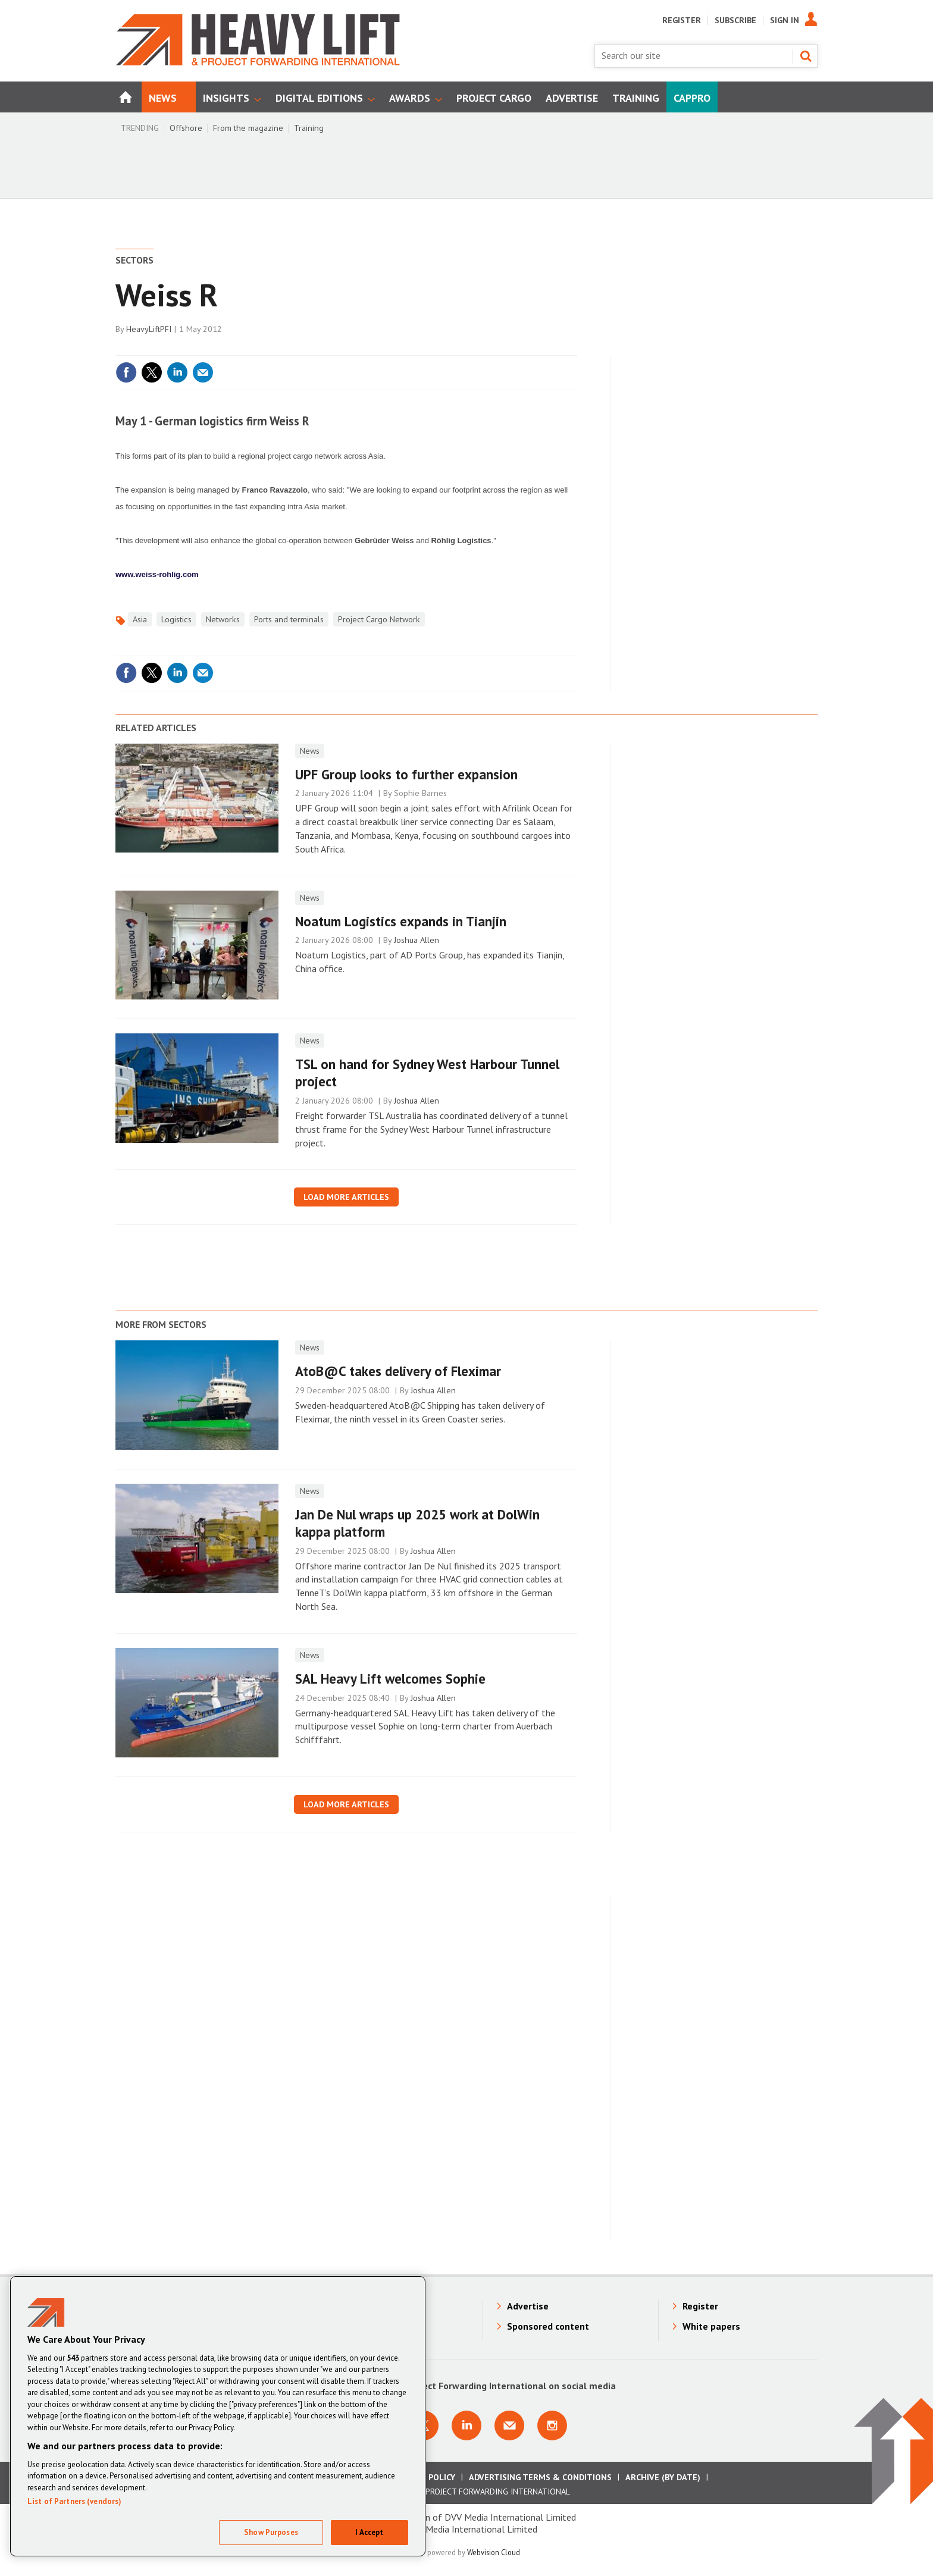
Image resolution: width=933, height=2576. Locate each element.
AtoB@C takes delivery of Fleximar (398, 1371)
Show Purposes (271, 2532)
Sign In (784, 20)
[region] (218, 2416)
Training (309, 128)
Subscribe (735, 20)
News (310, 750)
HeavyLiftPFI (148, 329)
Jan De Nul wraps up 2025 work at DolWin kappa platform (417, 1523)
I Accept (369, 2532)
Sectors (134, 260)
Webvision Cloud (493, 2552)
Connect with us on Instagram (552, 2425)
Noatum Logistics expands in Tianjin (400, 921)
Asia (140, 619)
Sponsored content (548, 2326)
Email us (509, 2425)
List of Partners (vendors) (74, 2501)
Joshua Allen (416, 940)
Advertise (528, 2306)
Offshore (186, 128)
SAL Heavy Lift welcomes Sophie (390, 1678)
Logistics (176, 619)
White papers (711, 2326)
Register (681, 20)
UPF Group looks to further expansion (406, 774)
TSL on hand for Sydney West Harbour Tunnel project (427, 1072)
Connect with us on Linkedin (466, 2425)
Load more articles (346, 1197)
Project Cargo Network (379, 619)
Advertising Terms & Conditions (540, 2477)
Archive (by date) (662, 2477)
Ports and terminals (289, 619)
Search (805, 55)
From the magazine (248, 128)
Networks (223, 619)
